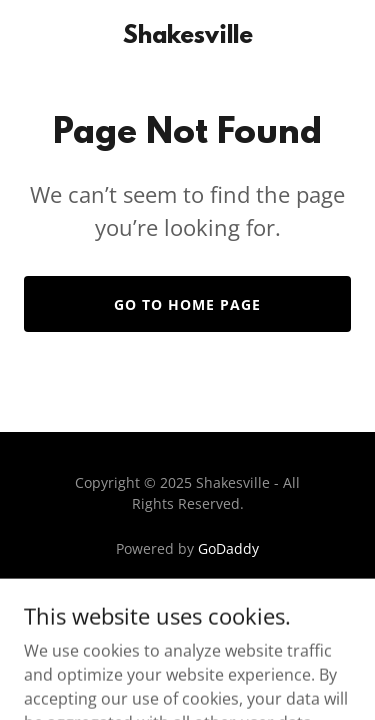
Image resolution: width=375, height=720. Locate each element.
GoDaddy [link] (228, 548)
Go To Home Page (187, 304)
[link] (188, 37)
